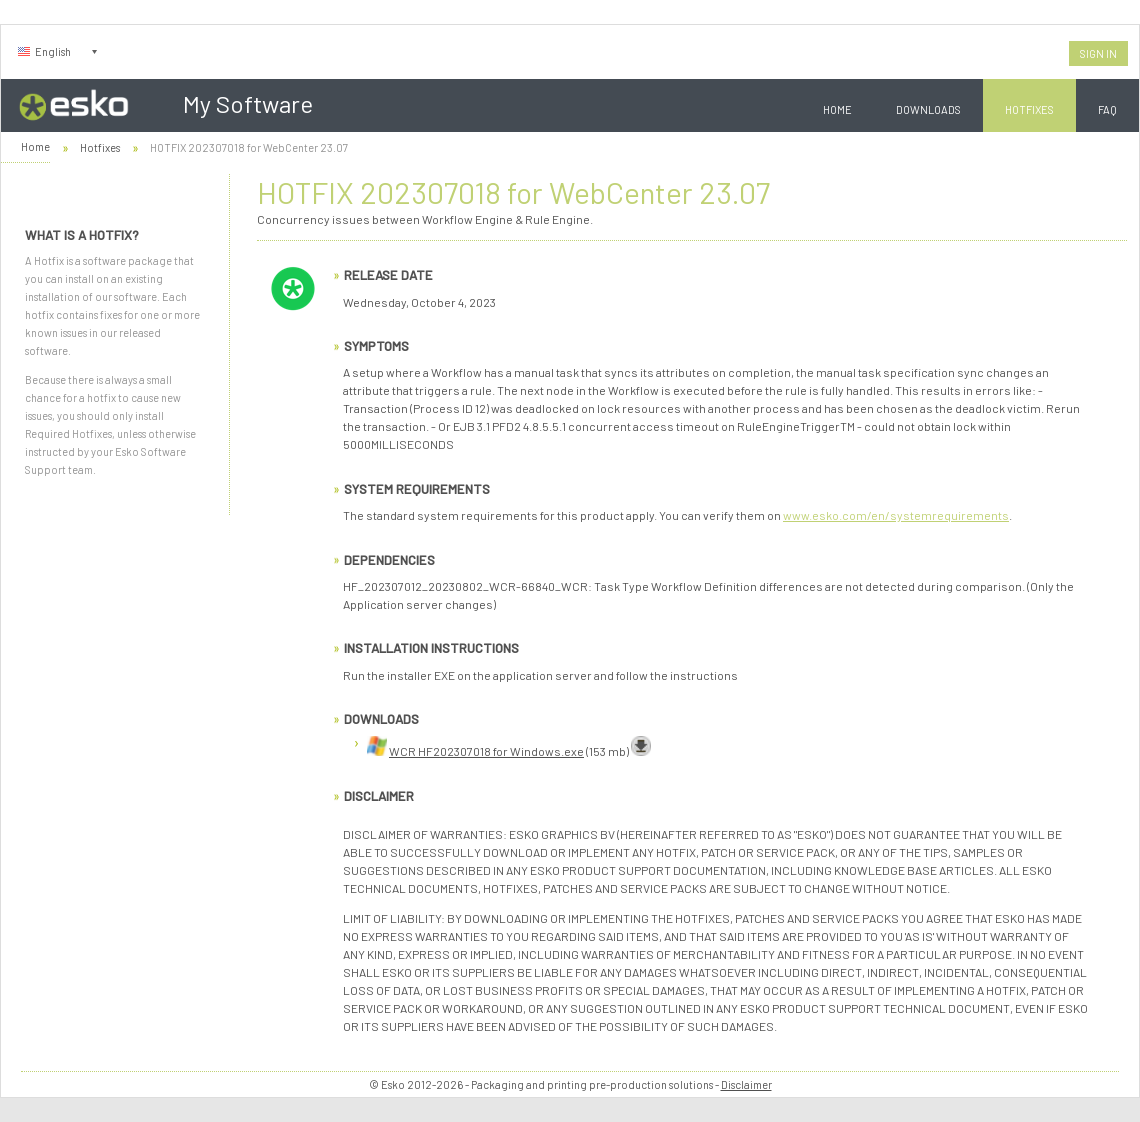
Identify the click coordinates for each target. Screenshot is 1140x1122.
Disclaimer (746, 1084)
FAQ (1107, 109)
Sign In (1098, 53)
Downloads (928, 109)
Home (837, 109)
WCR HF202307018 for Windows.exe (486, 751)
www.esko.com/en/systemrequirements (896, 515)
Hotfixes (1029, 109)
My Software (248, 103)
